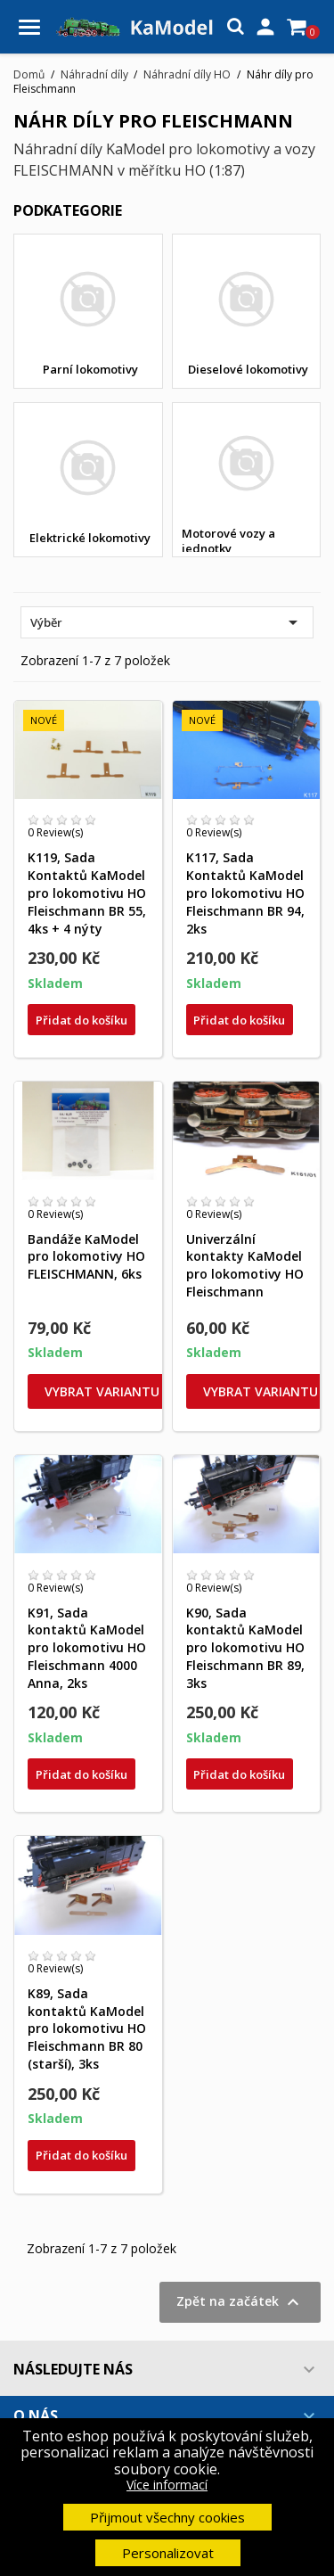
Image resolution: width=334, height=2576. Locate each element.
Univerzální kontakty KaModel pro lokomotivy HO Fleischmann (245, 1265)
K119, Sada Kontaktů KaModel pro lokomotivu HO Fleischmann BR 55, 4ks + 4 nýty (87, 892)
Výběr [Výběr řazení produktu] (167, 622)
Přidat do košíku (81, 1020)
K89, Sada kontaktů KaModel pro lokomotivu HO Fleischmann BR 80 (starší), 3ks (87, 2028)
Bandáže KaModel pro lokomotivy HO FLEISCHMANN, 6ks (86, 1256)
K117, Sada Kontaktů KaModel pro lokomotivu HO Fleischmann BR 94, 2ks (245, 892)
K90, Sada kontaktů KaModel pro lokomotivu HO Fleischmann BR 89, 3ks (245, 1647)
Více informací (167, 2484)
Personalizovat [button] (168, 2553)
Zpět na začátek (240, 2302)
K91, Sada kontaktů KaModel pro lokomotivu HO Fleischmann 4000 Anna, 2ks (87, 1647)
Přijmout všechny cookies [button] (167, 2517)
